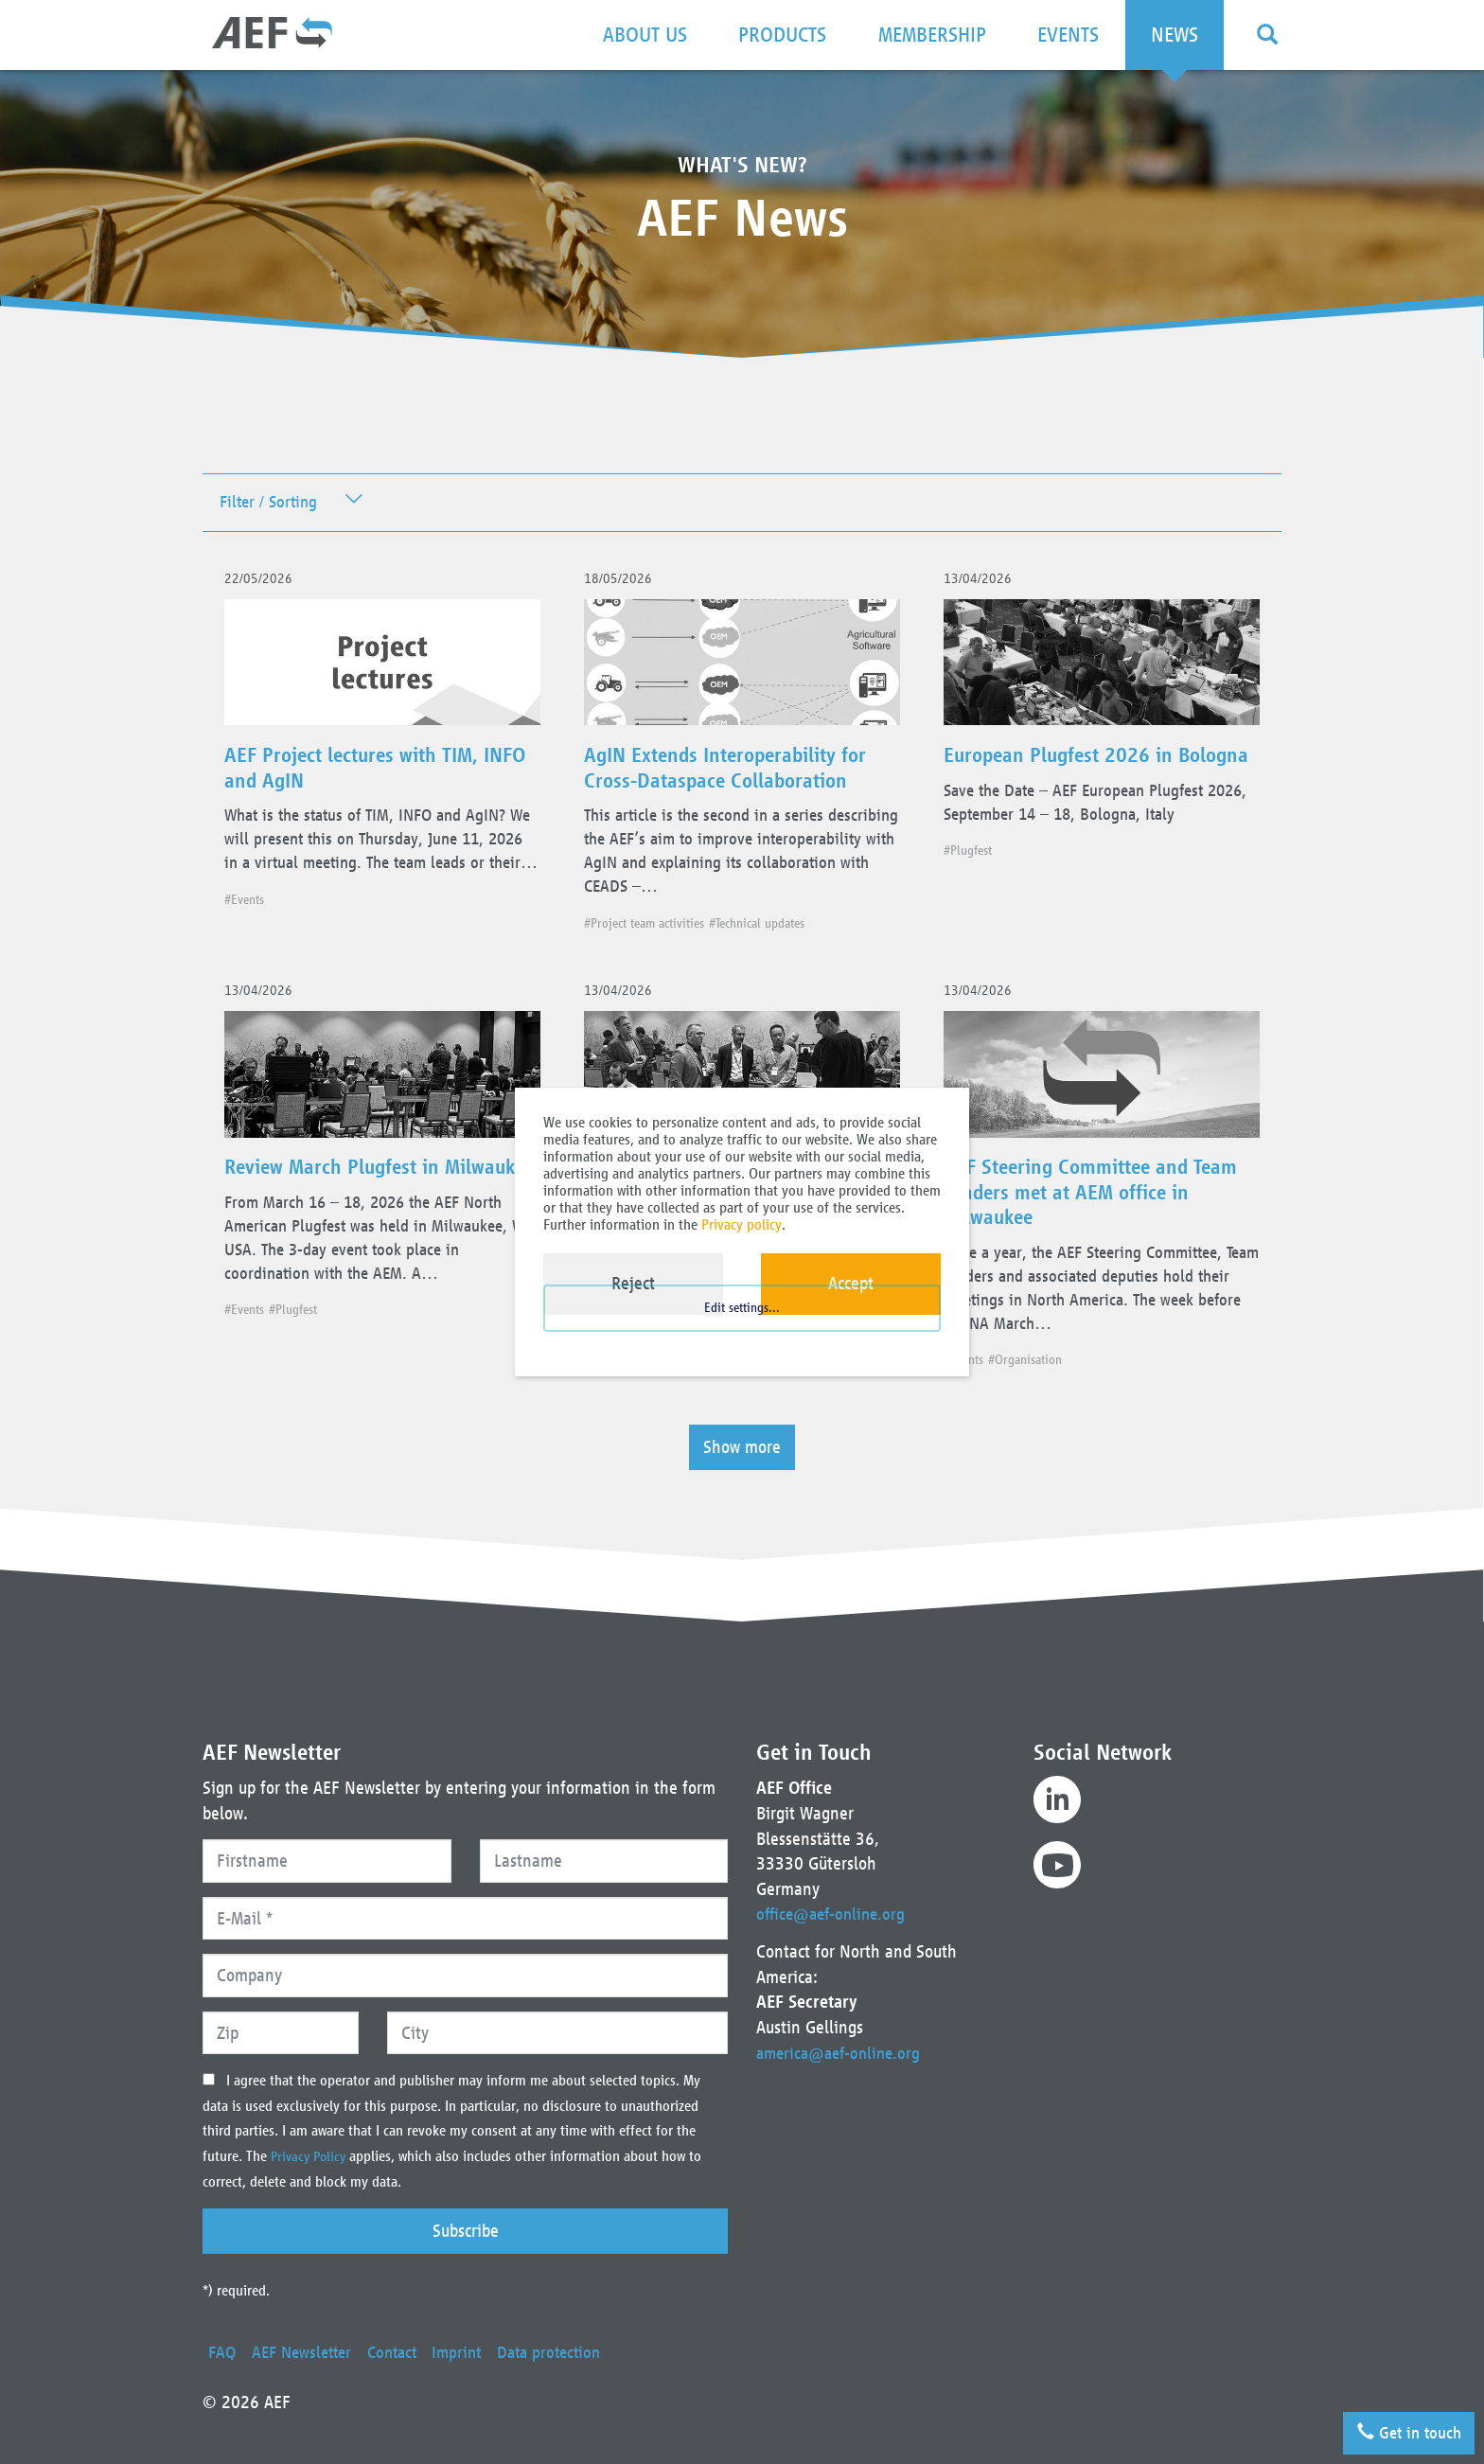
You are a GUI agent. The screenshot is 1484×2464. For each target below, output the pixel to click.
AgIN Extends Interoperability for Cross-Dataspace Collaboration (727, 792)
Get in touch (1400, 2425)
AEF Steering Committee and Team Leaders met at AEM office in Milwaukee (1096, 1246)
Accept (851, 1283)
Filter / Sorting (272, 504)
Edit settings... (742, 1332)
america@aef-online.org (842, 2053)
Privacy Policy (313, 2156)
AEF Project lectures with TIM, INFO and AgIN (367, 780)
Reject (633, 1283)
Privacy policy (741, 1224)
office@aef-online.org (834, 1913)
